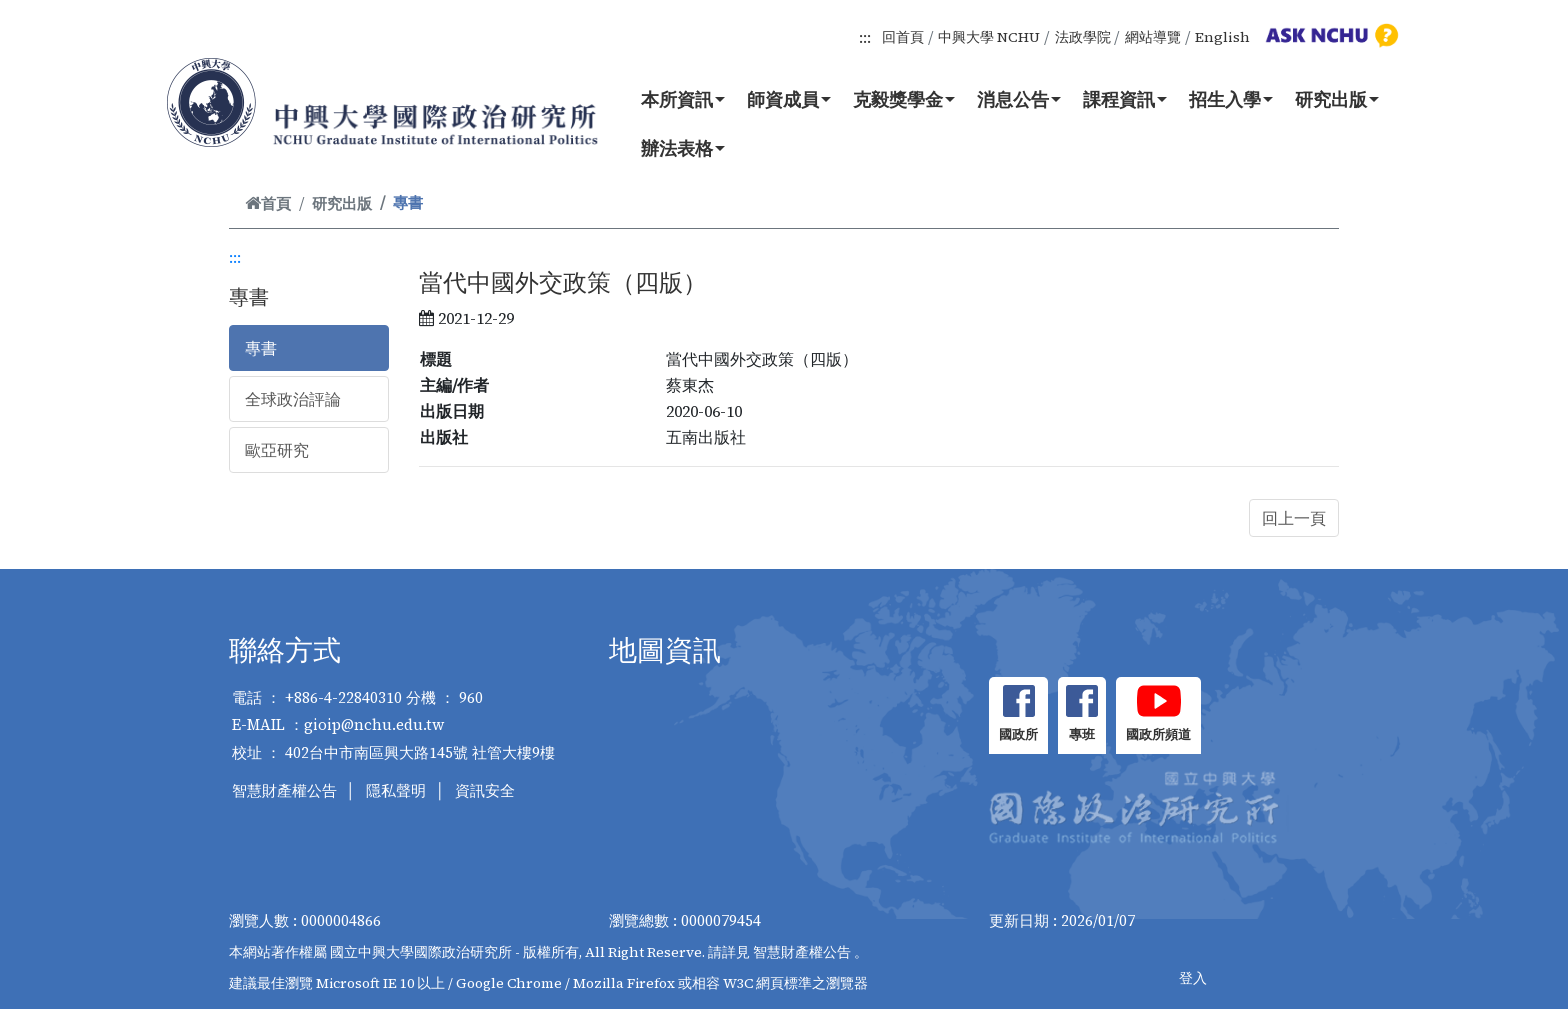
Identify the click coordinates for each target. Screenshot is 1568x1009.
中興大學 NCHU (989, 37)
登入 (1193, 978)
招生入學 (1231, 99)
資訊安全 (485, 790)
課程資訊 (1125, 99)
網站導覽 (1153, 37)
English (1222, 37)
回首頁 (903, 37)
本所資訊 (683, 99)
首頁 (268, 203)
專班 (1082, 734)
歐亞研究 (277, 450)
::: (865, 37)
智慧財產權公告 (284, 790)
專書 (261, 348)
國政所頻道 (1158, 734)
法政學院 (1083, 37)
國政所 (1018, 734)
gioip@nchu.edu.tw (374, 724)
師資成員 (789, 99)
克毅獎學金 (904, 99)
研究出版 (1337, 99)
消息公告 (1019, 99)
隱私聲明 (396, 790)
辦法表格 (683, 148)
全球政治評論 (293, 399)
